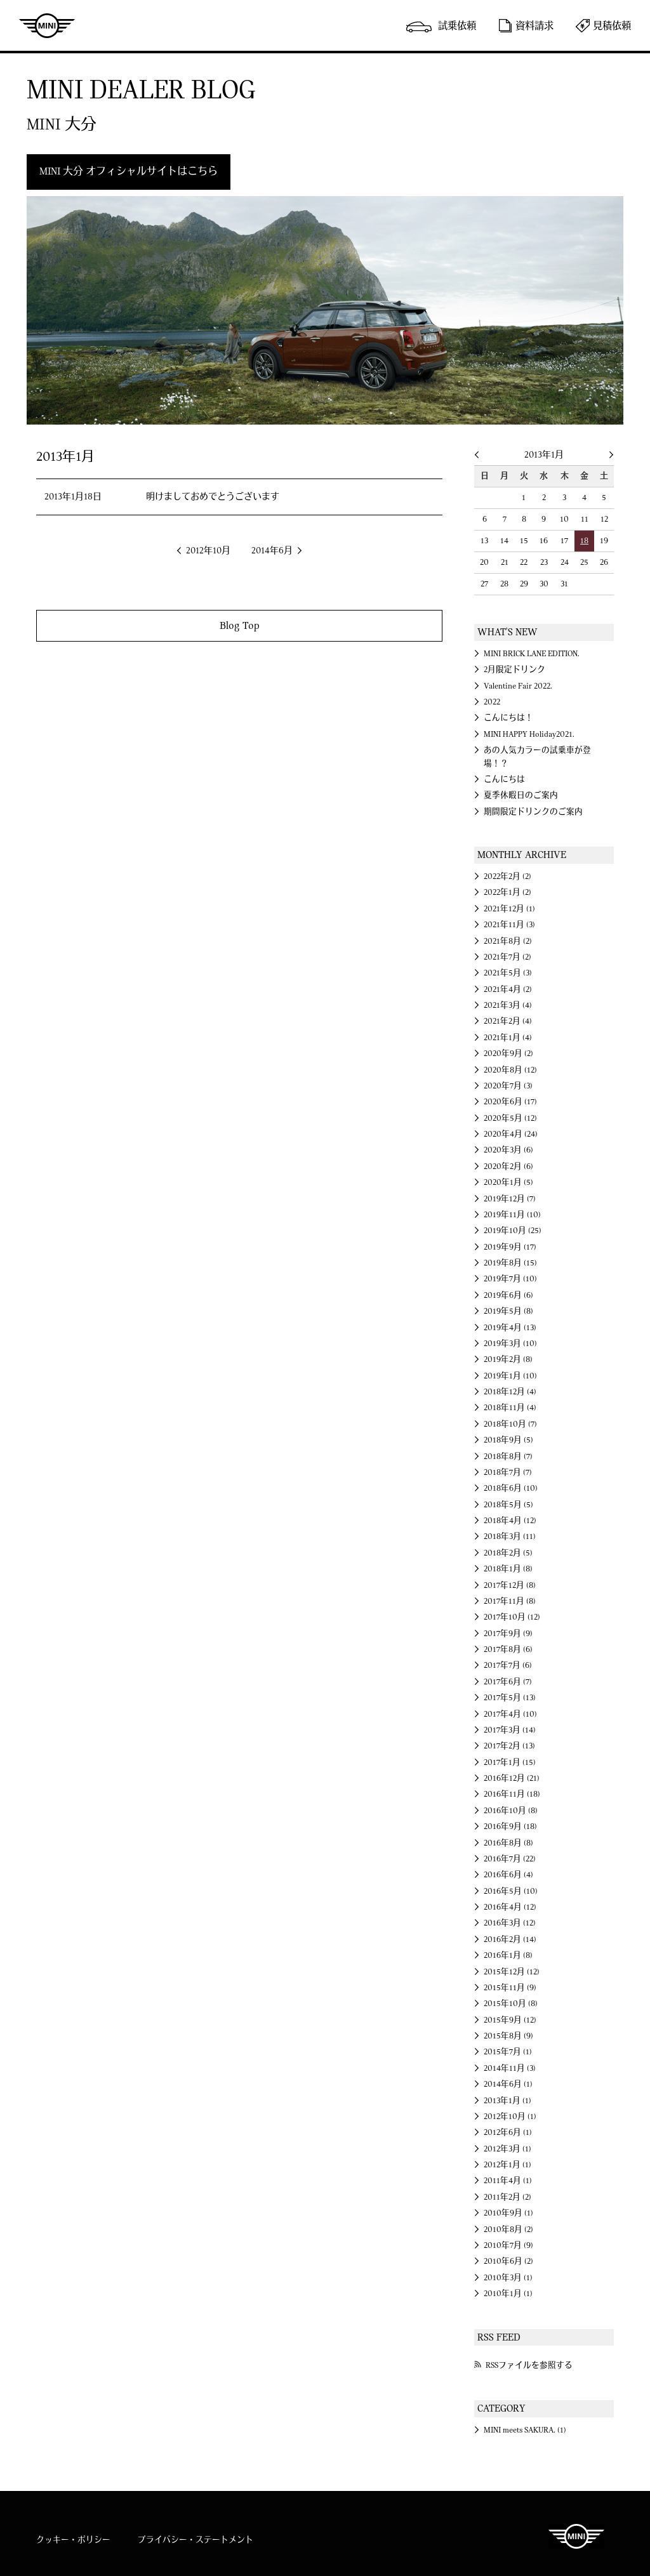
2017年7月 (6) (508, 1665)
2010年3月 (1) (508, 2277)
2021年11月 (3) (509, 924)
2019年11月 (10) (512, 1214)
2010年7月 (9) (508, 2245)
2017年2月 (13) (509, 1745)
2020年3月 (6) (508, 1150)
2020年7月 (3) (508, 1085)
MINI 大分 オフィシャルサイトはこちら (128, 171)
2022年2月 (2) (507, 876)
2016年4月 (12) (510, 1907)
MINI (47, 25)
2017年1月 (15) (510, 1762)
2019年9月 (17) (510, 1247)
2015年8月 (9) (508, 2035)
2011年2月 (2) (507, 2197)
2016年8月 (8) (508, 1843)
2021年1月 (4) (508, 1037)
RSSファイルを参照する (529, 2365)
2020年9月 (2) (508, 1053)
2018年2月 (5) (508, 1553)
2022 (492, 701)
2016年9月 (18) (510, 1826)
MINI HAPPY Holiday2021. (529, 734)
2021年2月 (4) (508, 1021)
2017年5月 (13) (510, 1697)
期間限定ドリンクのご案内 (533, 811)
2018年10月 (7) (510, 1424)
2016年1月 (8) (508, 1955)
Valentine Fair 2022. (518, 686)
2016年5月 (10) (511, 1891)
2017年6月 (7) (508, 1681)
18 (584, 540)
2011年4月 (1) (508, 2180)
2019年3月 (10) (510, 1343)
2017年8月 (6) (508, 1649)
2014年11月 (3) (510, 2068)
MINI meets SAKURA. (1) (525, 2430)
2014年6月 (272, 551)
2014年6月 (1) (508, 2084)
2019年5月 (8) (508, 1311)
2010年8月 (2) (508, 2229)
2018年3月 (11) (510, 1536)
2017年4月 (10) (510, 1714)
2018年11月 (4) (510, 1407)
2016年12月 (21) (512, 1778)
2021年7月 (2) (507, 957)
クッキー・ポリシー (73, 2539)
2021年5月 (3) (508, 972)
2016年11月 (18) (512, 1794)
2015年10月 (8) (511, 2003)
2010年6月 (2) (508, 2261)
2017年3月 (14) (510, 1730)
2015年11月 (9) (510, 1987)
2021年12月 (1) (509, 908)
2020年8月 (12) (510, 1070)
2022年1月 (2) (507, 892)
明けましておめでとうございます (212, 497)
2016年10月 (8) (511, 1810)
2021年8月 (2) (508, 941)
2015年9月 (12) (510, 2020)
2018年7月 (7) (508, 1472)
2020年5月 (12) (510, 1118)
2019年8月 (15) (510, 1262)
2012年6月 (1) (508, 2132)
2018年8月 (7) (508, 1456)
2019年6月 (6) (508, 1295)
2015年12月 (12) (512, 1971)
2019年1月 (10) (510, 1375)
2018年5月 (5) (508, 1504)
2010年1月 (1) (508, 2293)
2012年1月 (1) (507, 2164)
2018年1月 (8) (508, 1568)
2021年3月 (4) (508, 1005)
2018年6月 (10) (511, 1488)
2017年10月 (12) (512, 1617)
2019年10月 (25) (512, 1230)
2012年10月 (208, 551)
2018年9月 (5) (508, 1440)
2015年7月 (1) (508, 2051)
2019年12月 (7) (510, 1198)
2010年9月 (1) (508, 2213)
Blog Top (240, 625)
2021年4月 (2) (508, 989)
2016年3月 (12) (510, 1923)
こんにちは (504, 779)
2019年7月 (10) (510, 1278)
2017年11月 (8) (510, 1601)
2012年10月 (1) (510, 2116)
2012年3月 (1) (507, 2148)
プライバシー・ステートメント (195, 2539)
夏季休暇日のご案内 (521, 795)
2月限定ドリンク (514, 669)
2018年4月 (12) (510, 1520)
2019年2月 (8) (508, 1359)
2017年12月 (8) (510, 1585)
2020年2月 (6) (508, 1166)
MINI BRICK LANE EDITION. (532, 653)
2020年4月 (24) (511, 1134)
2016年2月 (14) (510, 1939)
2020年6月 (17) (510, 1101)
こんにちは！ (508, 717)
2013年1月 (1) (507, 2100)
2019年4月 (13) (510, 1327)
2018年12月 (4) (510, 1391)
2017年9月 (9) (508, 1633)
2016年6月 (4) (508, 1874)
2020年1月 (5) (508, 1182)
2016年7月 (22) (510, 1858)
